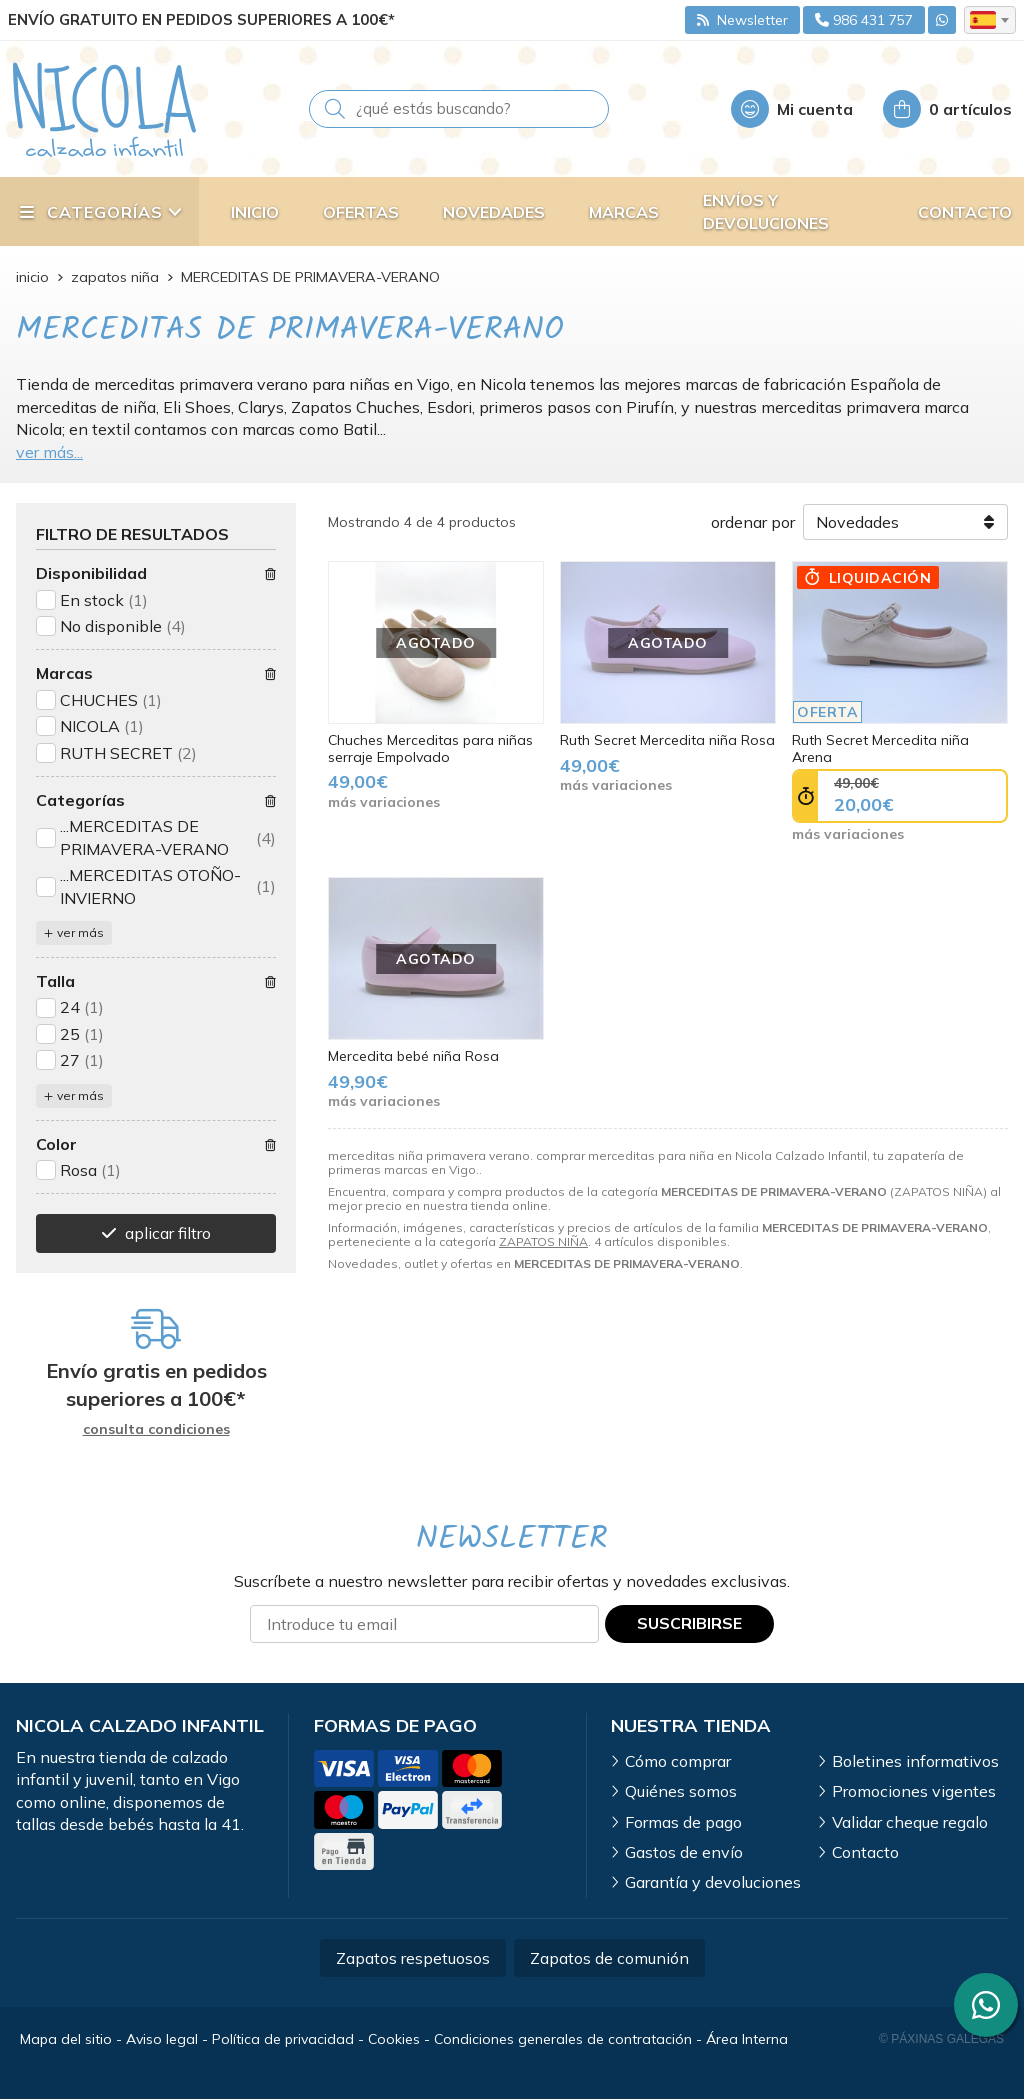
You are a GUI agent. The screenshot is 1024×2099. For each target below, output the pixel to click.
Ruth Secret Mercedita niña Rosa (667, 740)
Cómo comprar (678, 1761)
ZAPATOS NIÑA (543, 1241)
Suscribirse (689, 1623)
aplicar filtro (168, 1233)
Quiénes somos (681, 1791)
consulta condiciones (156, 1429)
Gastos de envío (684, 1852)
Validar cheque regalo (910, 1822)
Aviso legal (162, 2039)
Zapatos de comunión (609, 1958)
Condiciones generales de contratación (563, 2039)
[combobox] (990, 20)
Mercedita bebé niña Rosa (413, 1056)
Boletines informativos (915, 1761)
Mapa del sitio (66, 2039)
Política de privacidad (283, 2039)
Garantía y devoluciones (713, 1882)
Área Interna (747, 2039)
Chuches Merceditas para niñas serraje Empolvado (430, 748)
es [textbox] (983, 20)
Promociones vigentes (914, 1791)
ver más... (49, 452)
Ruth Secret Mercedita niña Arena (880, 748)
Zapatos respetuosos (413, 1958)
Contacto (865, 1852)
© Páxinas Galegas (941, 2039)
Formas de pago (683, 1822)
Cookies (394, 2039)
